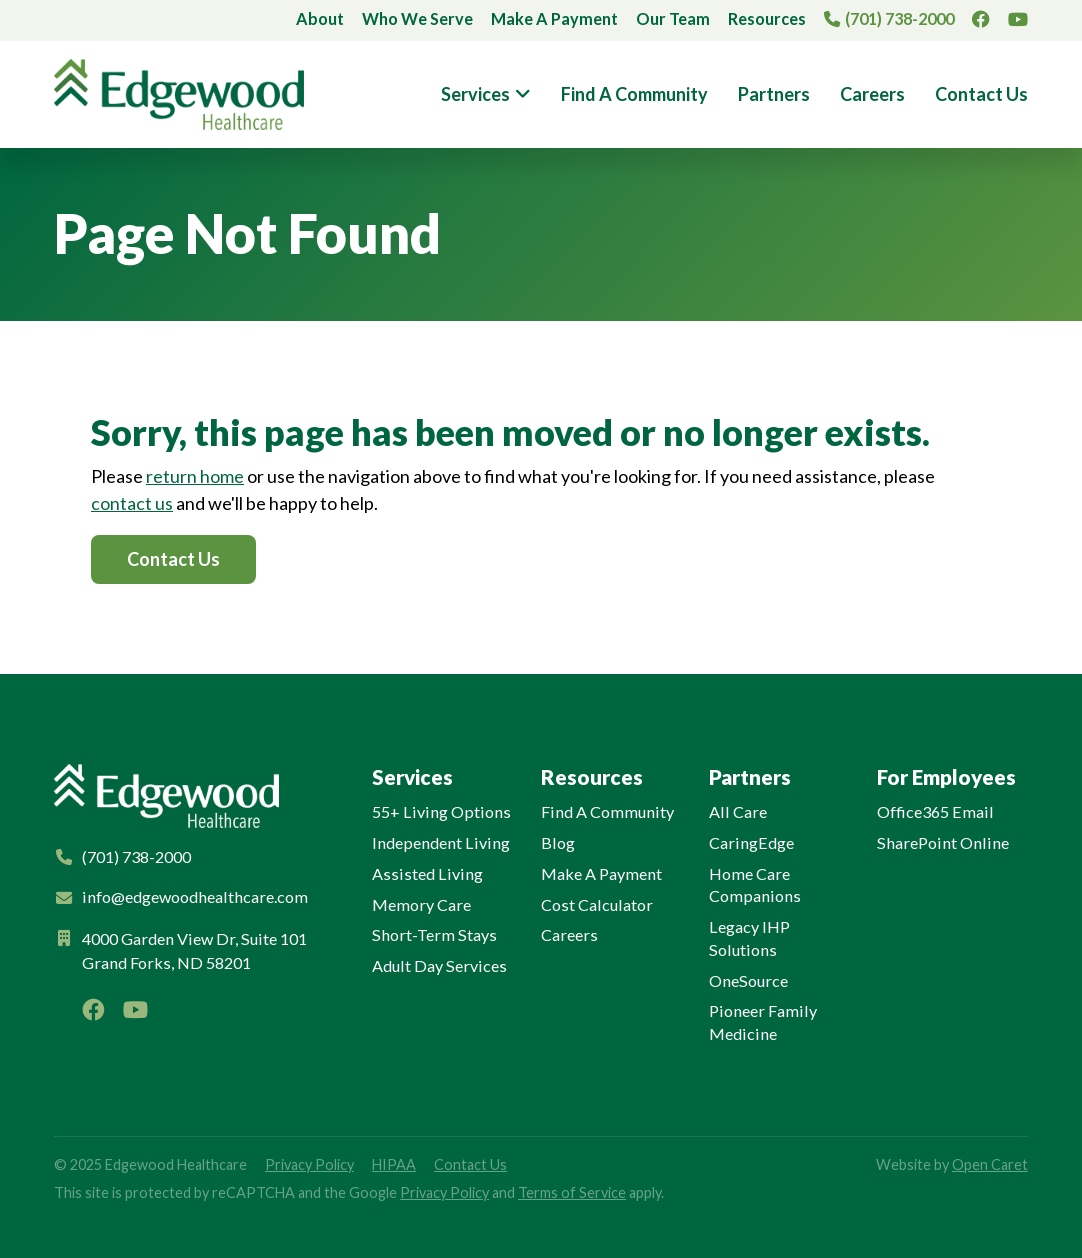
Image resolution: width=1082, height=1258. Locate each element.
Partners (774, 94)
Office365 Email (935, 811)
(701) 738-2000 (899, 18)
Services (475, 94)
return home (195, 476)
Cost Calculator (597, 904)
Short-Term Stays (434, 934)
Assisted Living (427, 873)
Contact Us (981, 94)
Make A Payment (554, 18)
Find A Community (634, 94)
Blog (558, 842)
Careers (872, 94)
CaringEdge (751, 842)
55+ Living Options (441, 811)
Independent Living (441, 842)
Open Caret (990, 1164)
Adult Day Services (439, 965)
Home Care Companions (755, 885)
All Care (738, 811)
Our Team (673, 18)
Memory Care (421, 904)
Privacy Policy (309, 1164)
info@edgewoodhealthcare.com (195, 896)
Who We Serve (417, 18)
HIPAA (394, 1164)
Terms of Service (572, 1192)
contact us (132, 503)
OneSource (748, 980)
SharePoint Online (943, 842)
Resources (767, 18)
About (320, 18)
